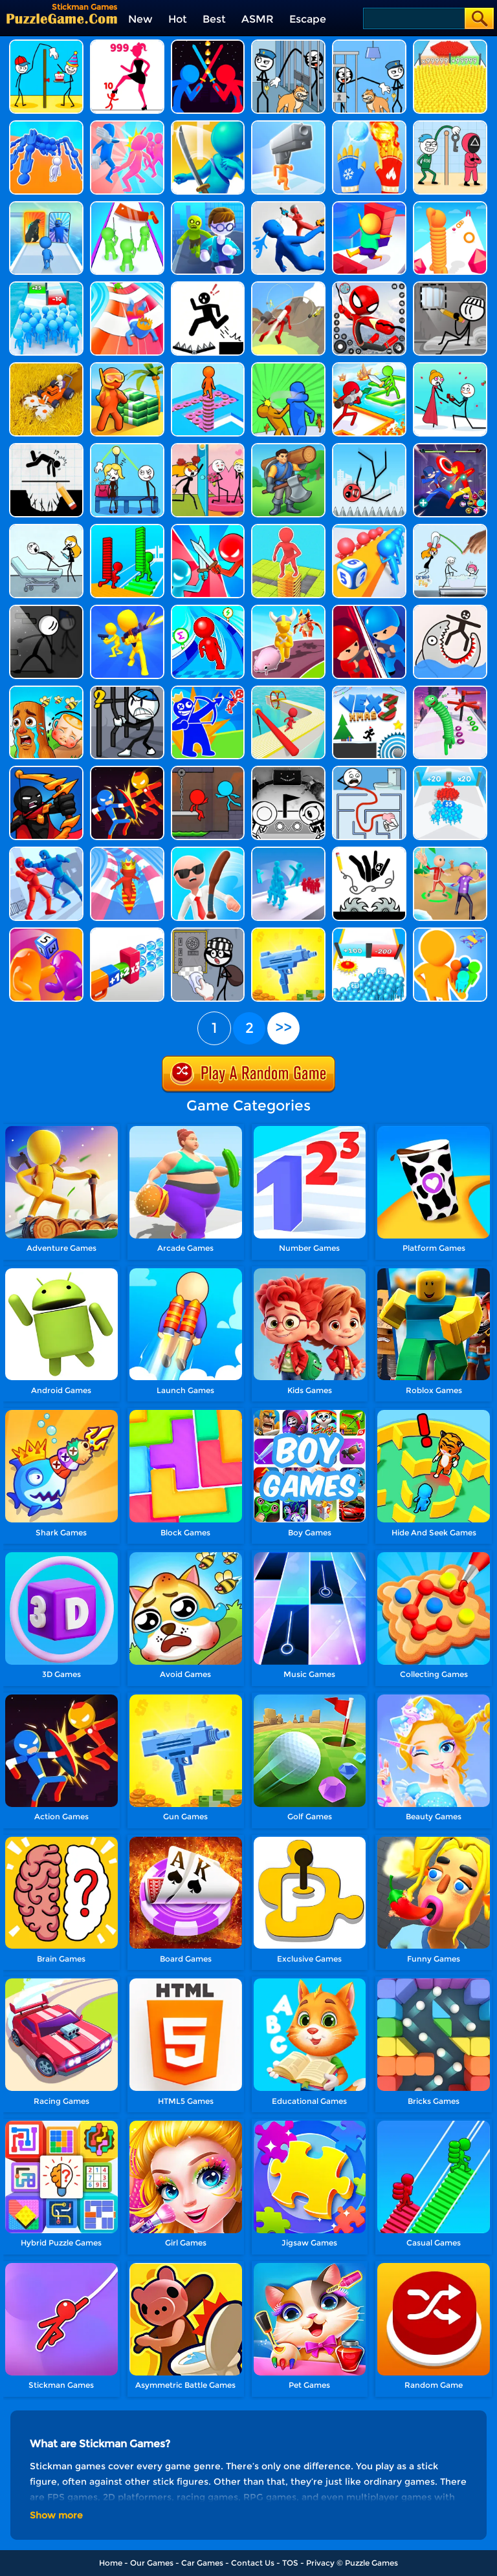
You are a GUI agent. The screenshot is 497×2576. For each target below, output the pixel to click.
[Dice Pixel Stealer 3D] (46, 932)
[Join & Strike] (127, 609)
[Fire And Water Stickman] (208, 770)
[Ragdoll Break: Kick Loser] (369, 448)
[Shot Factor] (127, 932)
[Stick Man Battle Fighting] (127, 770)
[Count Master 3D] (450, 770)
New (140, 19)
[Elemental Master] (369, 125)
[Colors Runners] (450, 932)
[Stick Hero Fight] (450, 448)
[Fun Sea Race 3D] (288, 690)
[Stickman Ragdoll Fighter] (46, 851)
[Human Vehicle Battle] (46, 125)
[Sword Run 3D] (208, 125)
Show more (56, 2515)
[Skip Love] (208, 448)
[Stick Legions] (127, 44)
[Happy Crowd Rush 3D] (127, 286)
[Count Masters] (450, 44)
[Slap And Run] (127, 125)
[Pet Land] (288, 609)
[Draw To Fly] (450, 529)
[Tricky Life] (46, 529)
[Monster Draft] (46, 206)
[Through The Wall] (450, 367)
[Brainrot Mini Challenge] (46, 690)
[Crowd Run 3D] (369, 932)
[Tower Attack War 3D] (369, 609)
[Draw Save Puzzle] (450, 609)
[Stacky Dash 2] (208, 367)
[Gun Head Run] (288, 125)
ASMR (257, 19)
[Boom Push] (208, 529)
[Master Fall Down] (288, 206)
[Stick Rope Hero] (369, 286)
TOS (290, 2563)
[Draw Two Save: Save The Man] (46, 448)
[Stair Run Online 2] (369, 206)
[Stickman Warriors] (127, 690)
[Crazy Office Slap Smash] (208, 851)
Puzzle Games (371, 2563)
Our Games (151, 2563)
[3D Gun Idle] (288, 932)
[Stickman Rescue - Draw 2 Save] (208, 286)
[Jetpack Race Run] (288, 286)
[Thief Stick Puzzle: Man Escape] (450, 125)
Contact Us (252, 2563)
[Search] (413, 18)
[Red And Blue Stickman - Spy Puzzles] (208, 690)
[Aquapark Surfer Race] (127, 851)
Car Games (202, 2563)
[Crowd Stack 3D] (288, 851)
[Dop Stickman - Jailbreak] (450, 286)
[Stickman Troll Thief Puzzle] (127, 448)
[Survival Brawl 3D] (369, 367)
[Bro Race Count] (46, 286)
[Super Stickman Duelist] (208, 44)
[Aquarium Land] (127, 367)
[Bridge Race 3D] (127, 529)
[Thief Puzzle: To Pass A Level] (369, 44)
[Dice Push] (369, 529)
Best (214, 19)
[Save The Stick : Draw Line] (369, 851)
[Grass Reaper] (46, 367)
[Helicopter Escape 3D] (208, 206)
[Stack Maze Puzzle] (288, 529)
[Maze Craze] (369, 770)
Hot (177, 19)
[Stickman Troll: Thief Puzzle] (288, 44)
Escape (307, 19)
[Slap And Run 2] (288, 367)
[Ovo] (288, 770)
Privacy (320, 2563)
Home (110, 2563)
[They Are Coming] (127, 206)
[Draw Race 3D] (208, 609)
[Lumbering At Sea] (288, 448)
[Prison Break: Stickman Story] (46, 609)
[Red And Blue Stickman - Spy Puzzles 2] (46, 770)
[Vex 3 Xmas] (369, 690)
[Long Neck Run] (450, 206)
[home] (61, 18)
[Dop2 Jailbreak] (208, 932)
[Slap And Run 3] (450, 851)
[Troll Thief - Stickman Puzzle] (46, 44)
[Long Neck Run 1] (450, 690)
